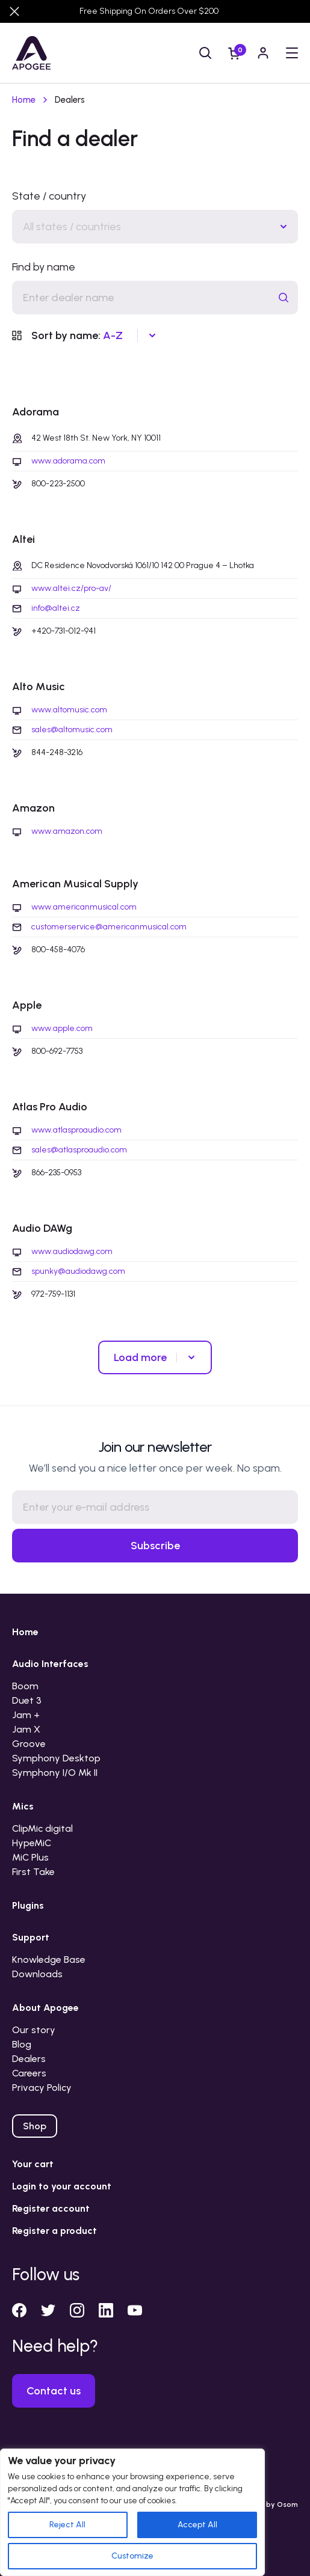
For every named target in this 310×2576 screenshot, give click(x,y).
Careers (29, 2073)
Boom (25, 1686)
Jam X (26, 1729)
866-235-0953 (56, 1172)
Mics (23, 1806)
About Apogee (45, 2007)
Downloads (37, 1974)
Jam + (26, 1715)
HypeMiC (31, 1843)
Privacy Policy (42, 2087)
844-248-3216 (56, 752)
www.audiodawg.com (72, 1251)
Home (24, 100)
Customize (132, 2556)
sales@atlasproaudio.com (79, 1150)
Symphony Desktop (56, 1758)
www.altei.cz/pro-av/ (71, 588)
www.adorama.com (68, 461)
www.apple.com (62, 1028)
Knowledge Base (48, 1959)
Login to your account (61, 2186)
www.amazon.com (66, 831)
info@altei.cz (55, 608)
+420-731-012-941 (63, 631)
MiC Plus (30, 1857)
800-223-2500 (58, 484)
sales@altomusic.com (72, 730)
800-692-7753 (56, 1051)
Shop (34, 2126)
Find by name (43, 267)
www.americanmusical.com (84, 907)
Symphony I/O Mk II (55, 1772)
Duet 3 (27, 1700)
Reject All (67, 2524)
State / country (49, 196)
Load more (140, 1357)
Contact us (53, 2390)
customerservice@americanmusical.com (109, 927)
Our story (33, 2030)
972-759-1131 (53, 1294)
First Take (33, 1871)
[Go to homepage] (31, 53)
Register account (51, 2208)
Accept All (197, 2524)
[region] (132, 2512)
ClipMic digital (42, 1828)
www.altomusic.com (69, 710)
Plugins (28, 1905)
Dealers (29, 2058)
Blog (21, 2044)
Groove (29, 1743)
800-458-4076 (58, 949)
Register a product (54, 2230)
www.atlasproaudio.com (76, 1130)
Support (30, 1937)
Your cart (33, 2164)
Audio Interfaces (50, 1663)
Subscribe (155, 1545)
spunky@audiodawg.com (78, 1271)
